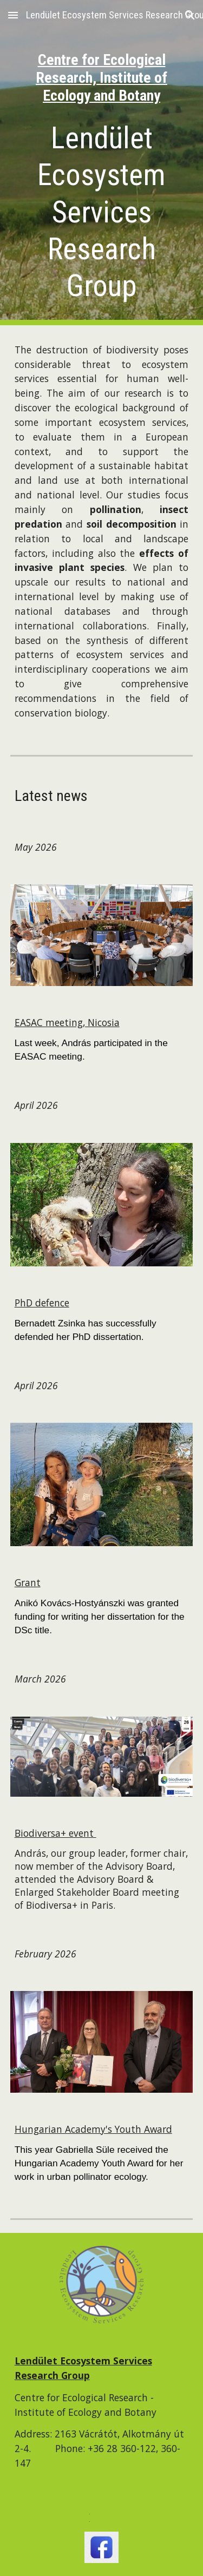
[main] (101, 62)
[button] (13, 15)
